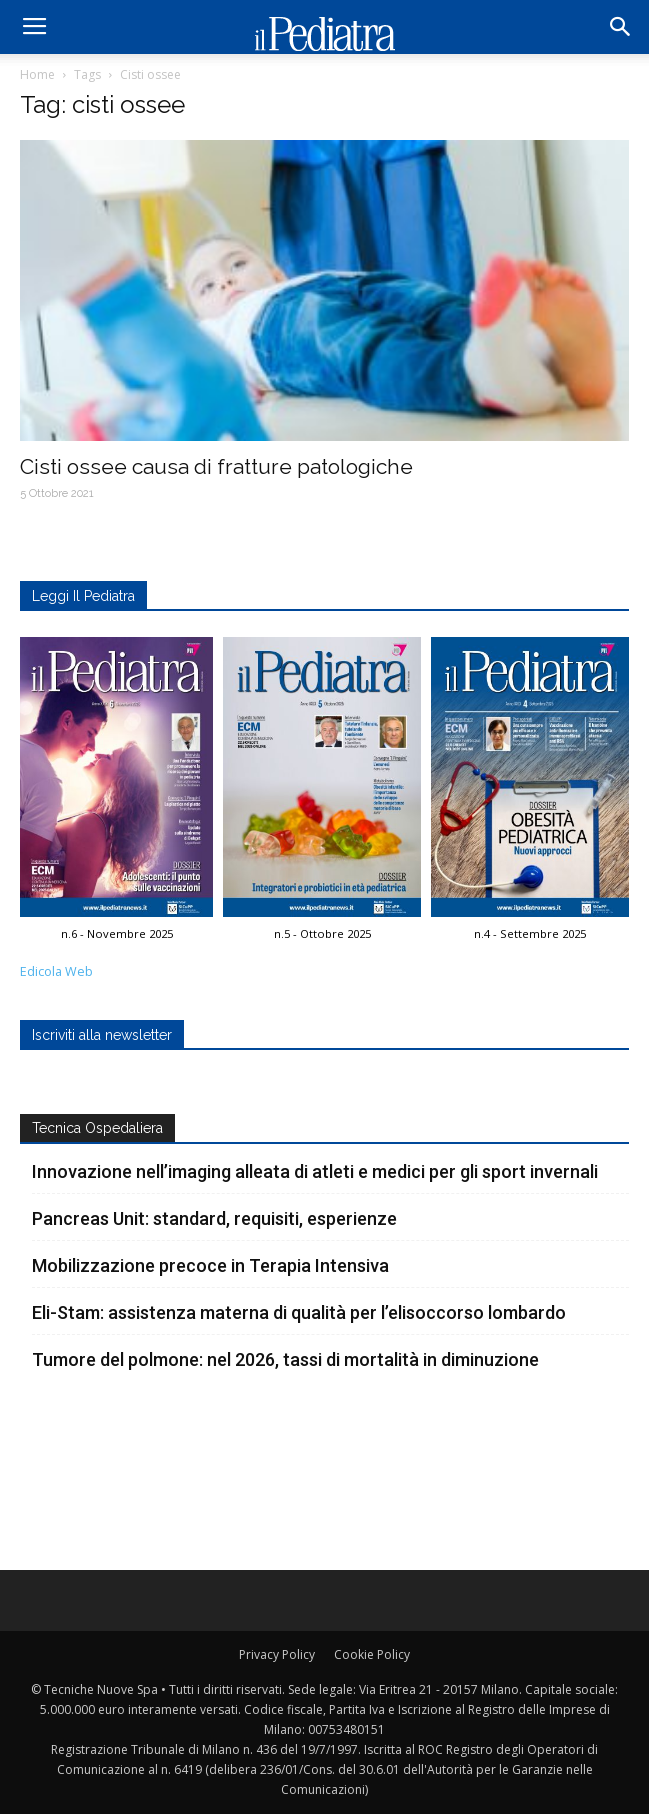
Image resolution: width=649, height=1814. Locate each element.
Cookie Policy (372, 1654)
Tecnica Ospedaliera (97, 1128)
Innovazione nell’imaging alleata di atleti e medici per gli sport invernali (315, 1171)
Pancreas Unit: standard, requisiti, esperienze (214, 1218)
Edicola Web (56, 971)
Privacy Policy (277, 1654)
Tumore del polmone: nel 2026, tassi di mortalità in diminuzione (285, 1359)
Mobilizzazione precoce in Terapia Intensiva (210, 1265)
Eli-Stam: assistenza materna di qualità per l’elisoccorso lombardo (299, 1312)
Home (37, 74)
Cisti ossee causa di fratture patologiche (216, 466)
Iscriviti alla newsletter (102, 1035)
